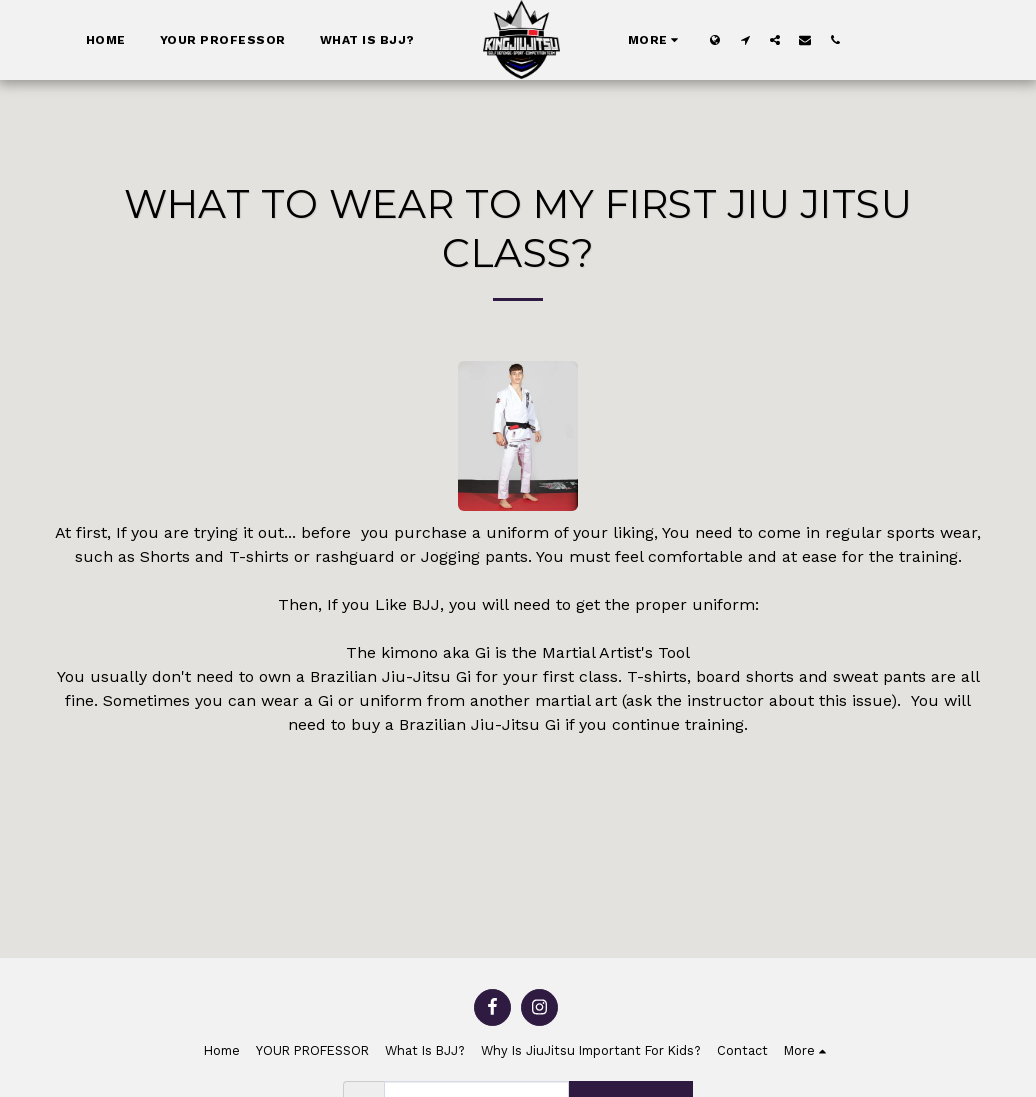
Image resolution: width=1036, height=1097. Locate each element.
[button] (745, 39)
